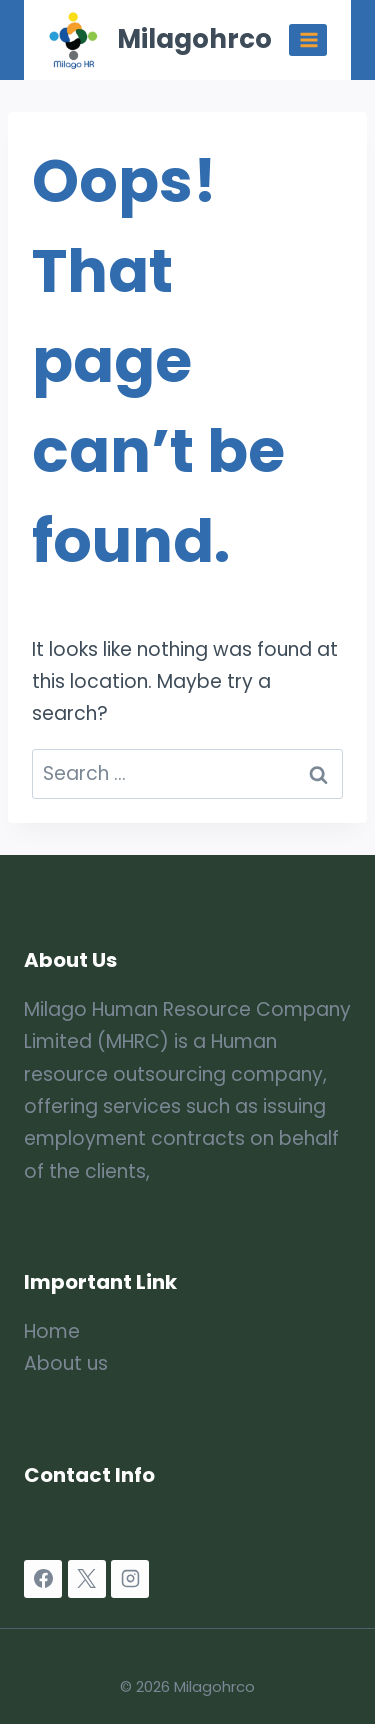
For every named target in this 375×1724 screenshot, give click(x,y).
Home (52, 1331)
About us (66, 1363)
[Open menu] (308, 39)
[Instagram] (130, 1579)
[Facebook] (43, 1579)
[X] (87, 1579)
